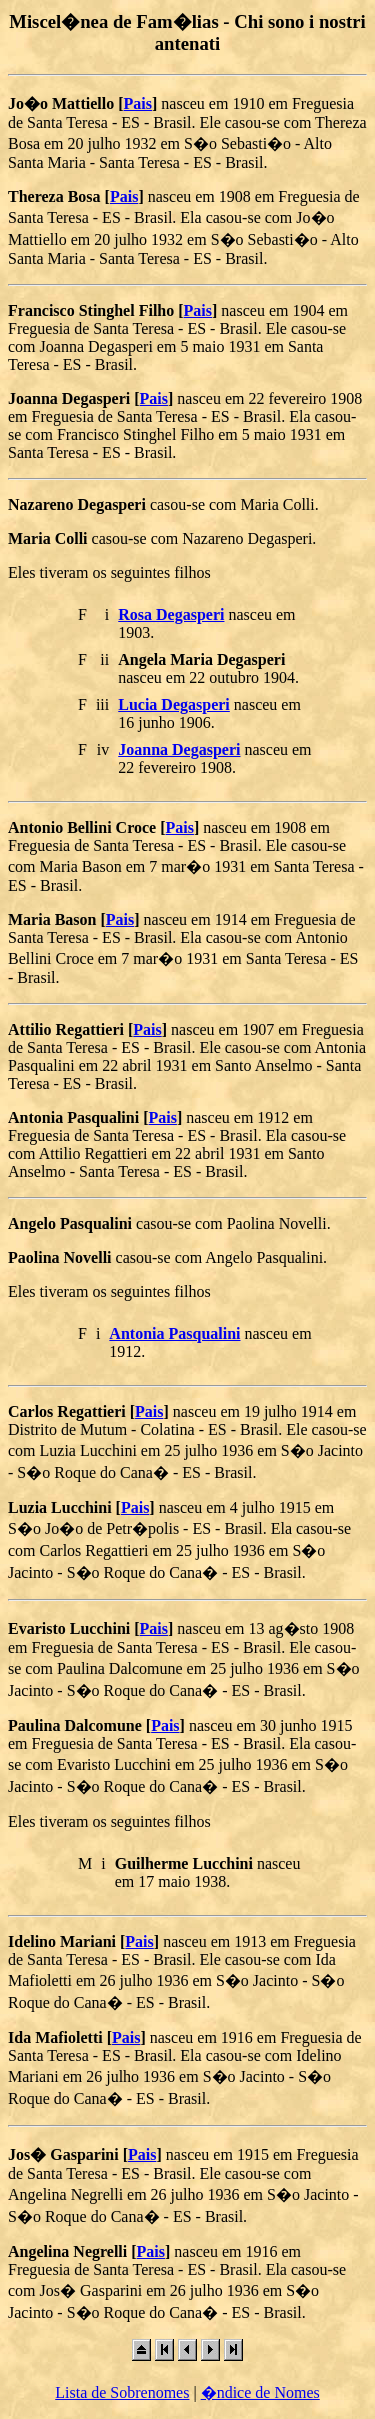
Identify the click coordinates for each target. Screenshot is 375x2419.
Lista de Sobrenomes (122, 2392)
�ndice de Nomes (260, 2392)
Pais (138, 103)
